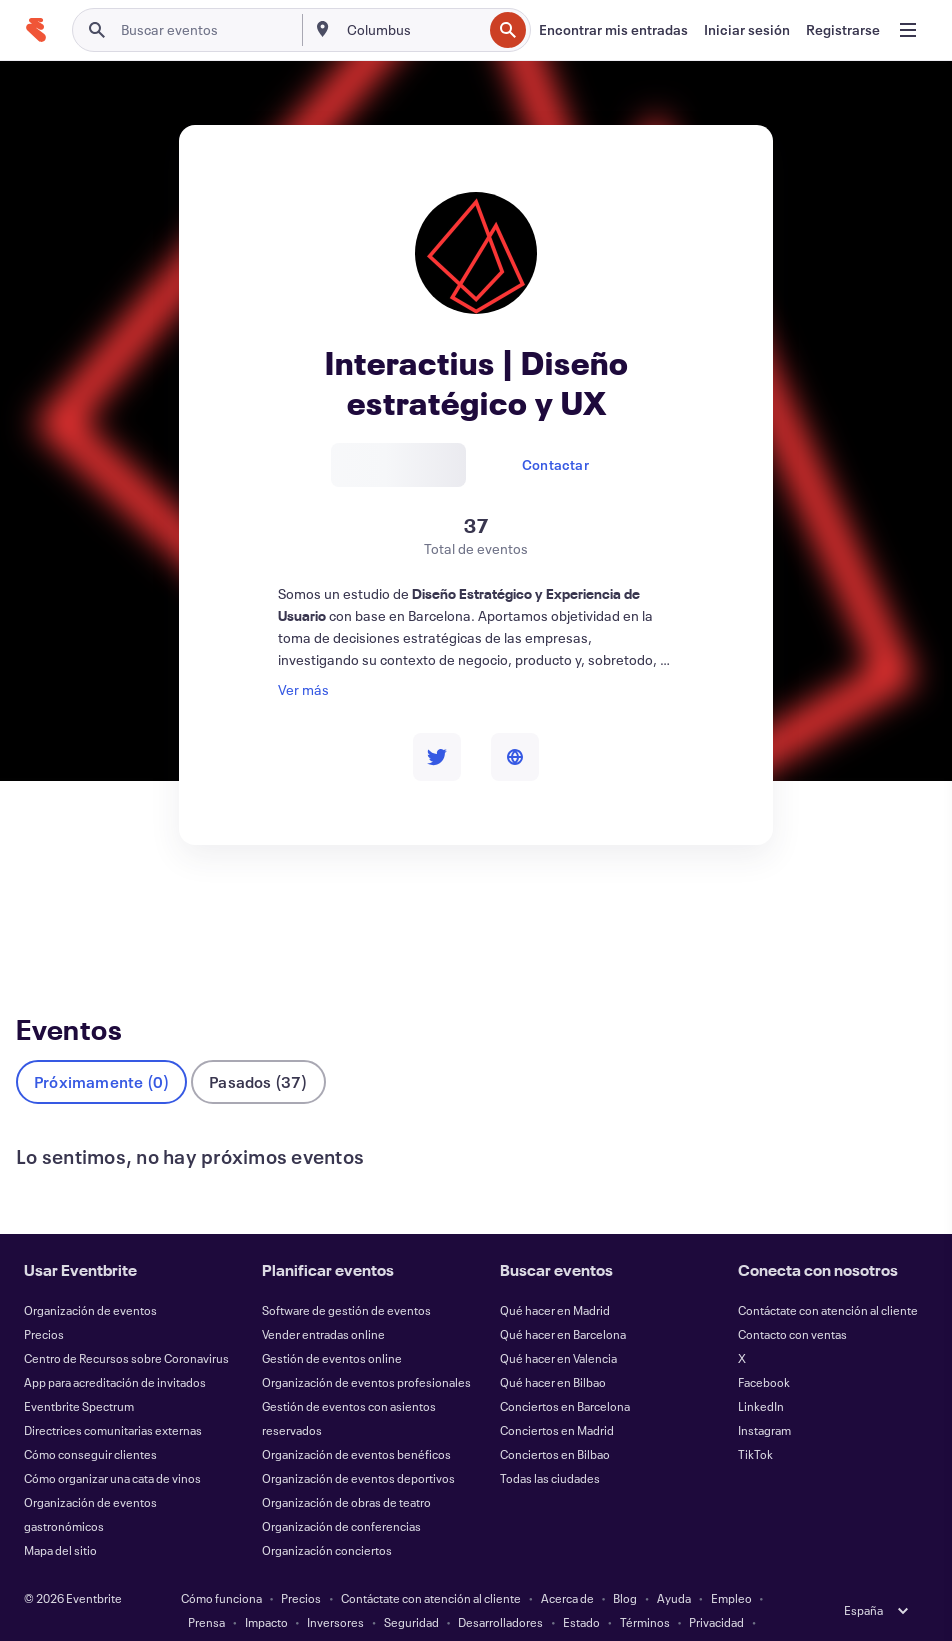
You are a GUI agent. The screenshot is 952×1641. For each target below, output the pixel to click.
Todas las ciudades (550, 1445)
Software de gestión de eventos (346, 1277)
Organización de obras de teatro (346, 1469)
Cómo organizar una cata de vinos (112, 1445)
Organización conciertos (327, 1517)
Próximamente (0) (101, 1048)
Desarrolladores (500, 1589)
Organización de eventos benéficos (356, 1421)
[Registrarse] (843, 30)
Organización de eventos (90, 1277)
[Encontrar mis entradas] (613, 30)
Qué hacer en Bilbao (553, 1349)
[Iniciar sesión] (747, 30)
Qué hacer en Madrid (555, 1277)
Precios (44, 1301)
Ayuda (674, 1565)
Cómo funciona (221, 1565)
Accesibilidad (285, 1613)
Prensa (206, 1589)
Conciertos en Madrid (557, 1397)
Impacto (266, 1589)
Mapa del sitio (60, 1517)
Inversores (335, 1589)
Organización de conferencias (341, 1493)
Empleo (731, 1565)
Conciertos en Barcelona (565, 1373)
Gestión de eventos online (332, 1325)
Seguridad (411, 1589)
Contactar (555, 464)
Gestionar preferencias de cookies (612, 1613)
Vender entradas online (323, 1301)
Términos (645, 1589)
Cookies (362, 1613)
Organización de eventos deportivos (358, 1445)
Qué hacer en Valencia (558, 1325)
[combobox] (413, 30)
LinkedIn (761, 1373)
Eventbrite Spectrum (79, 1373)
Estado (581, 1589)
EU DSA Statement (453, 1613)
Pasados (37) (258, 1048)
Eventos (45, 920)
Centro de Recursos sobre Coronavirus (126, 1325)
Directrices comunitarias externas (113, 1397)
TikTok (755, 1421)
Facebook (764, 1349)
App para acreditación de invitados (115, 1349)
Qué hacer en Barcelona (563, 1301)
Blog (625, 1565)
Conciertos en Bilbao (555, 1421)
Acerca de (567, 1565)
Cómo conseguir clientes (90, 1421)
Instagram (764, 1397)
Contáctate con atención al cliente (828, 1277)
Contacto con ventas (792, 1301)
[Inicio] (36, 30)
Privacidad (716, 1589)
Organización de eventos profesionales (366, 1349)
